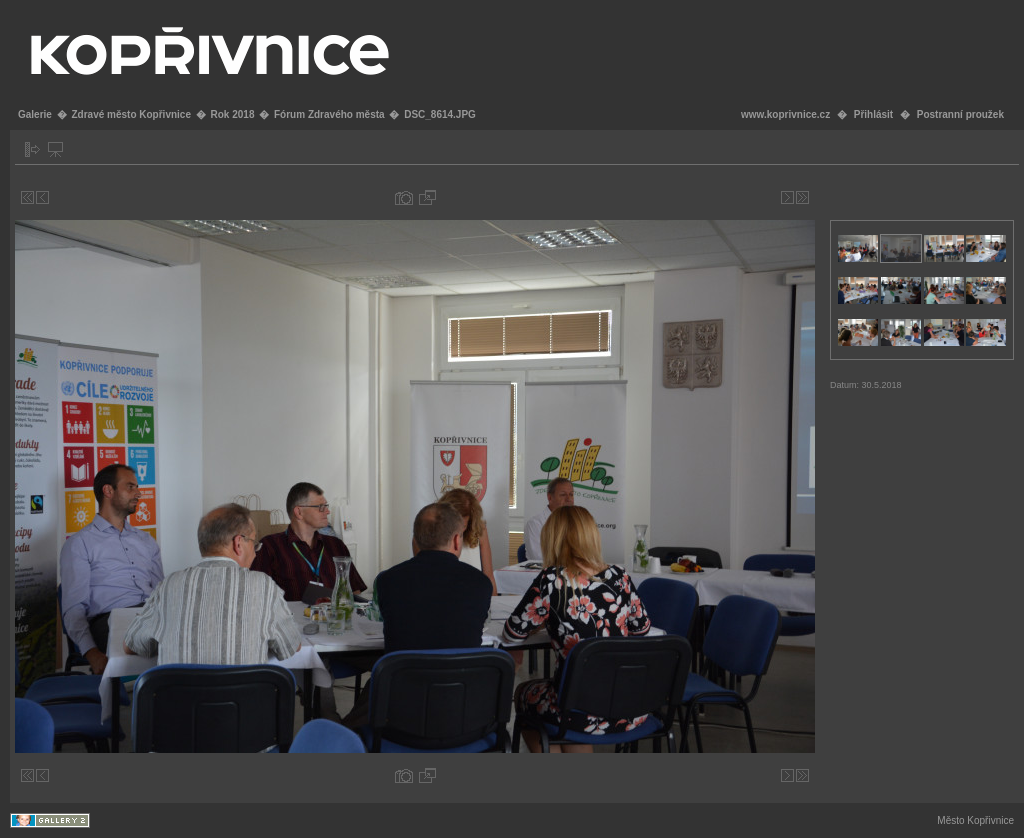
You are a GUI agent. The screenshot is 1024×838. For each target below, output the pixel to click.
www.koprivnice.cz (785, 114)
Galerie (35, 114)
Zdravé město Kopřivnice (130, 114)
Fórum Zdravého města (329, 114)
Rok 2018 (233, 114)
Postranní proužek (960, 114)
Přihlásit (873, 114)
